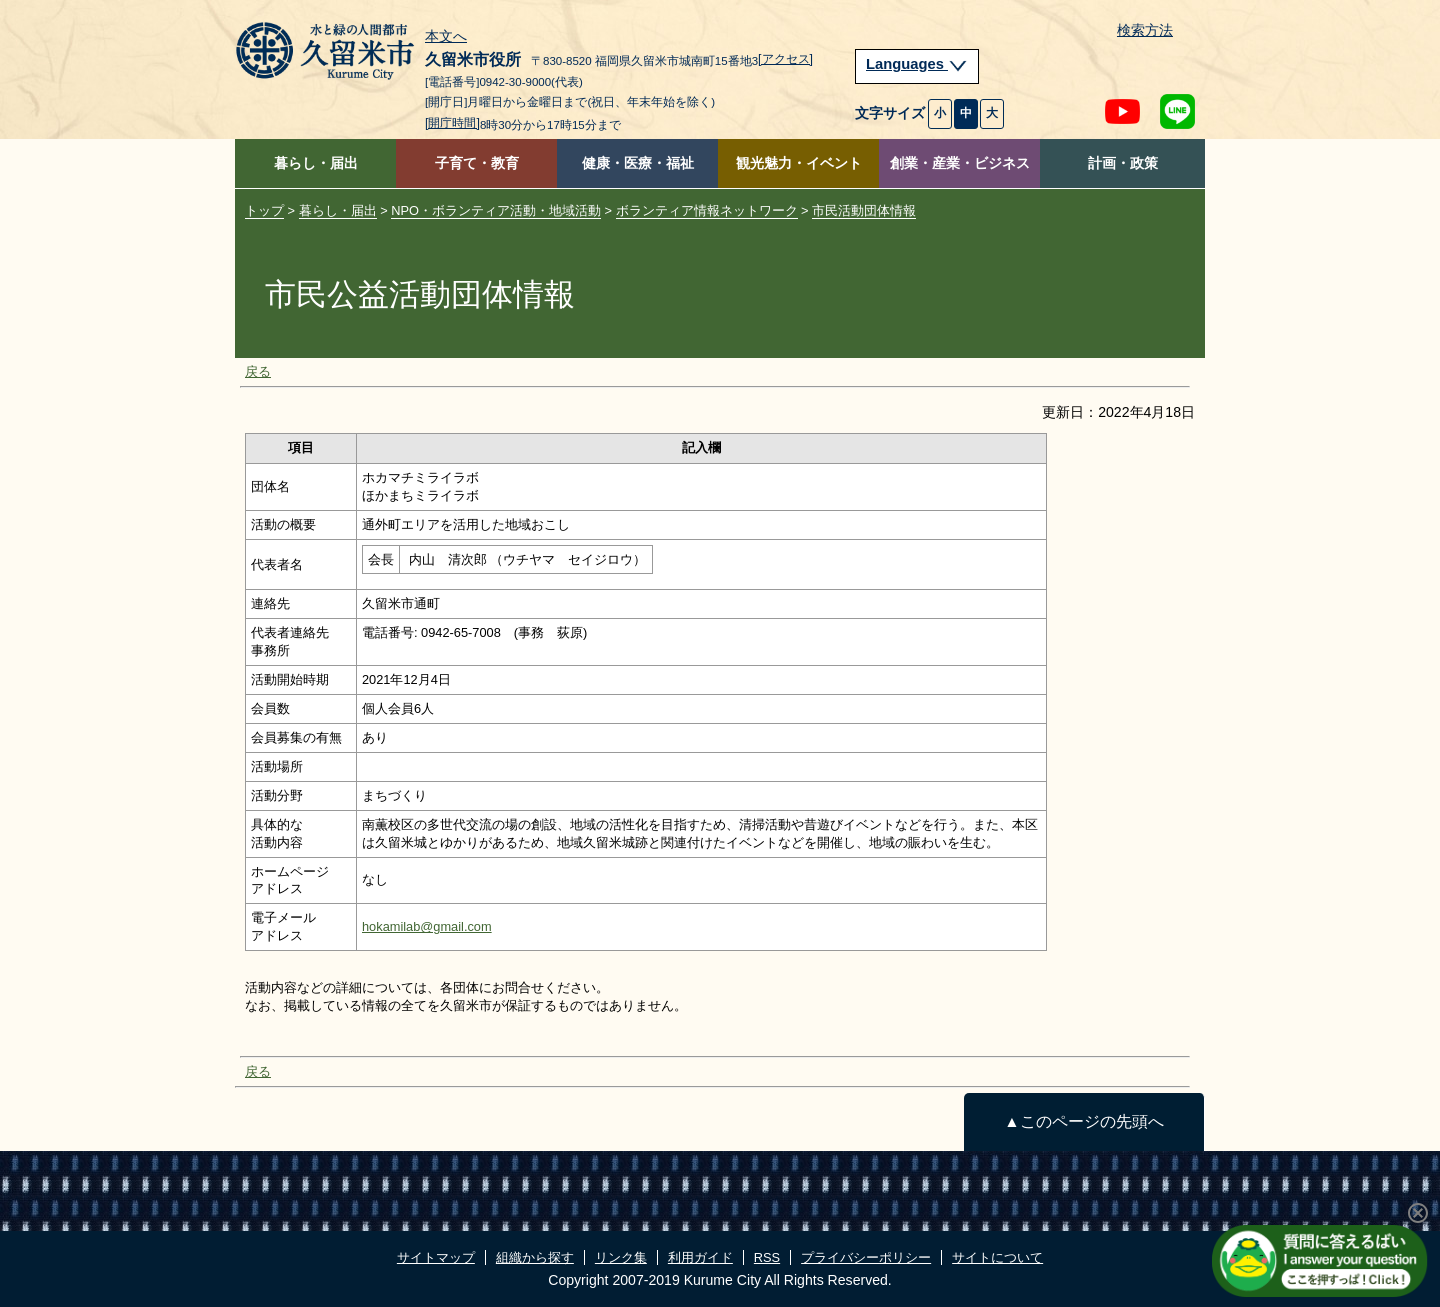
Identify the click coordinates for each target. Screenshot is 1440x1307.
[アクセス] (785, 59)
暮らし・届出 (316, 163)
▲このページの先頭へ (1083, 1121)
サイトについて (997, 1257)
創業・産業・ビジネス (960, 163)
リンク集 (621, 1257)
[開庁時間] (452, 123)
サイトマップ (436, 1257)
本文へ (446, 37)
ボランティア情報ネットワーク (707, 210)
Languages (917, 64)
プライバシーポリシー (866, 1257)
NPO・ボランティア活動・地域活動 (496, 210)
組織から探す (535, 1257)
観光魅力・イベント (799, 163)
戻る (258, 371)
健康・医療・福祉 (638, 163)
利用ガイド (700, 1257)
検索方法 (1145, 30)
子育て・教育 (477, 163)
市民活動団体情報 (864, 210)
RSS (767, 1257)
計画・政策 (1123, 163)
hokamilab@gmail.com (427, 926)
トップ (264, 210)
